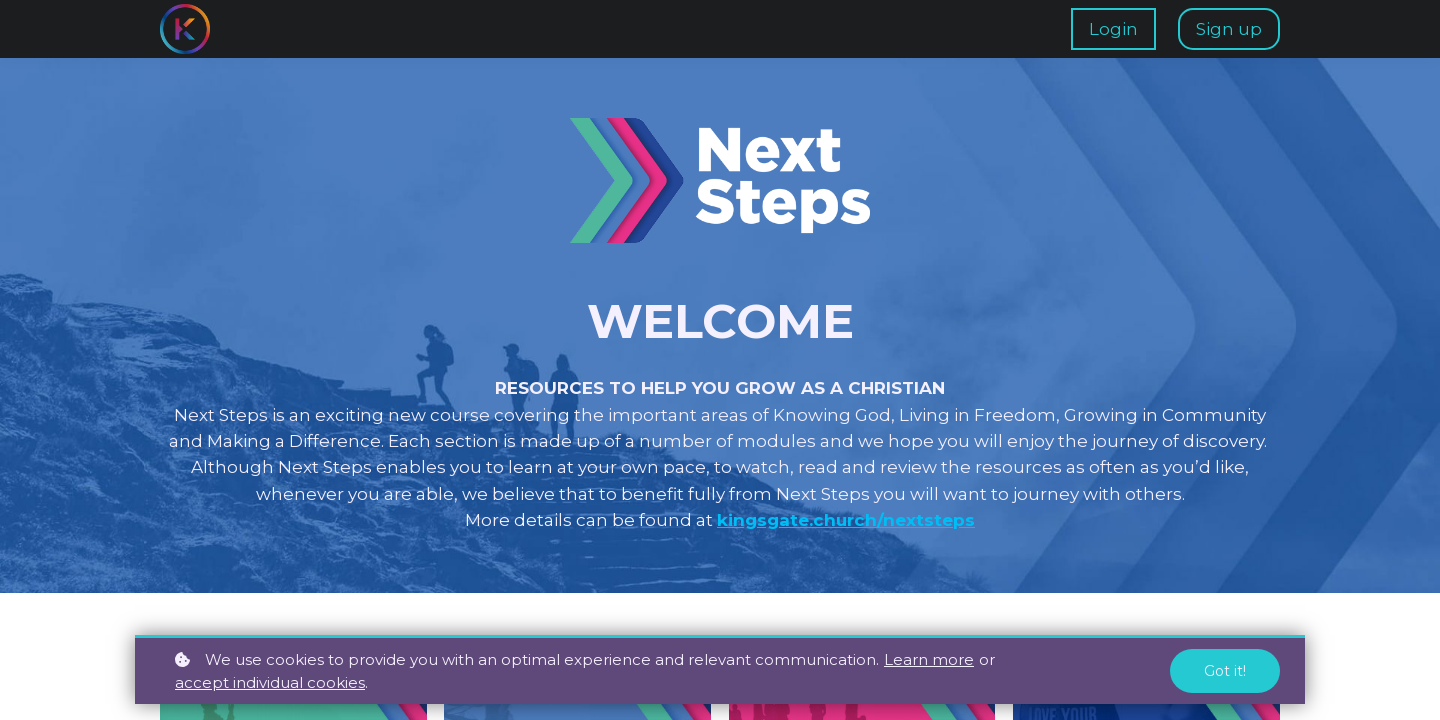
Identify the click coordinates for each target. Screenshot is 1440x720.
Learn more (929, 659)
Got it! (1225, 671)
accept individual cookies (270, 682)
